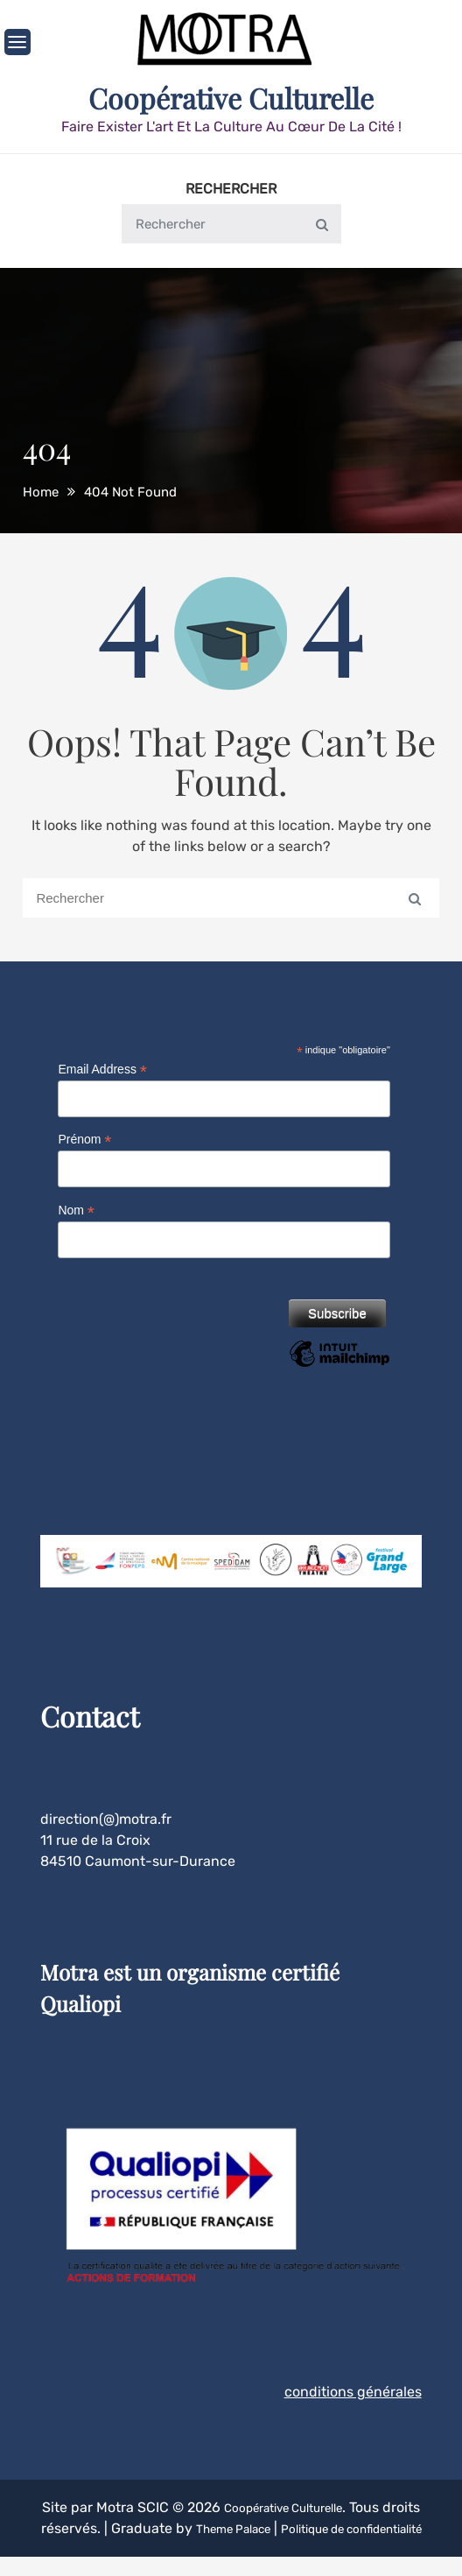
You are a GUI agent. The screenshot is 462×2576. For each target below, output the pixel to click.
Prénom (84, 1138)
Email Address (102, 1067)
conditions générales (353, 2390)
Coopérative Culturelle (231, 96)
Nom (76, 1208)
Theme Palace (265, 2526)
